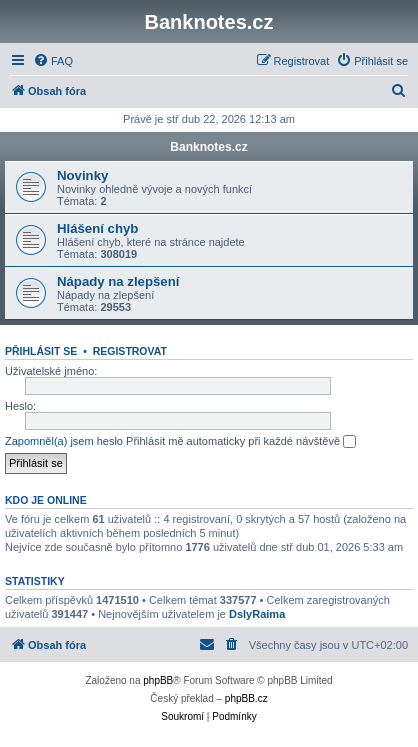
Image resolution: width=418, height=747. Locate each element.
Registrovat (130, 351)
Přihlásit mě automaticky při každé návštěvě (241, 442)
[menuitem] (53, 61)
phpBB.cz (246, 698)
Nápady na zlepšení (118, 281)
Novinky (82, 175)
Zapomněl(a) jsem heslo (64, 441)
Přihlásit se (41, 351)
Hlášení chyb (97, 228)
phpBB (158, 680)
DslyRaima (257, 614)
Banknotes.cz (208, 147)
